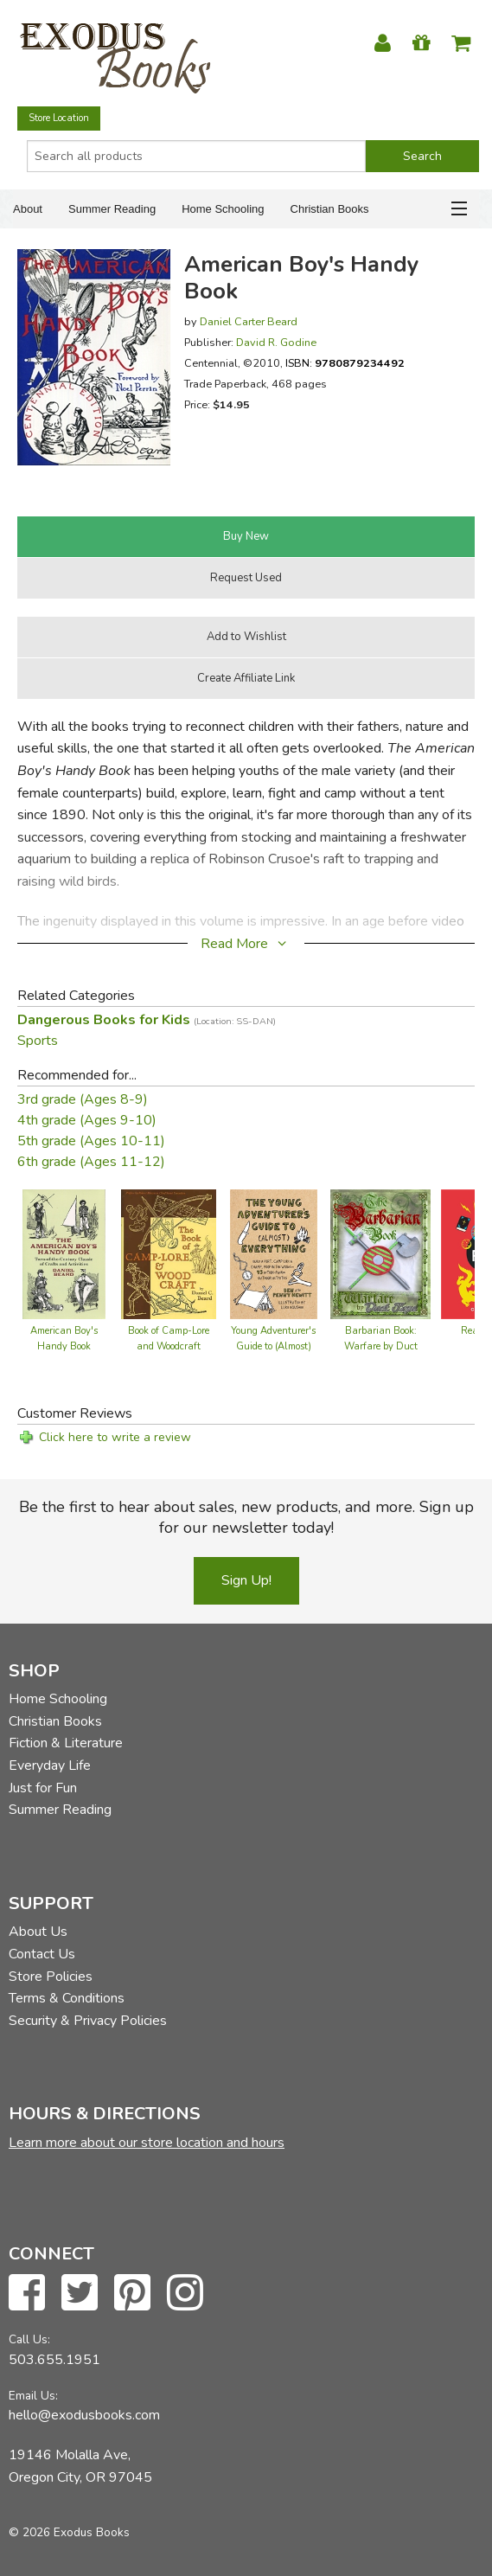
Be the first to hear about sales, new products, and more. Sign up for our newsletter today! (246, 1517)
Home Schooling (223, 208)
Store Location (59, 118)
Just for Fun (43, 1787)
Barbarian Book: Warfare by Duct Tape (381, 1346)
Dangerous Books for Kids (146, 1019)
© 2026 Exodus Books (69, 2532)
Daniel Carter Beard (248, 321)
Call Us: (29, 2339)
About (27, 208)
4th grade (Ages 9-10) (87, 1120)
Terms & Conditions (67, 1998)
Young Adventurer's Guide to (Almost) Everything (273, 1346)
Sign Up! (246, 1580)
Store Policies (51, 1976)
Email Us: (33, 2395)
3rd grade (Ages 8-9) (82, 1099)
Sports (37, 1040)
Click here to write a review (115, 1437)
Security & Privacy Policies (88, 2020)
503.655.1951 (54, 2359)
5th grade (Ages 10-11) (91, 1140)
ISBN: (345, 363)
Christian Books (330, 208)
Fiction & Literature (66, 1743)
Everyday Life (50, 1765)
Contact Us (42, 1954)
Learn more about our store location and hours (146, 2142)
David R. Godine (276, 342)
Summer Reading (112, 208)
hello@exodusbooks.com (84, 2415)
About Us (38, 1931)
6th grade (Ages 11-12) (91, 1161)
